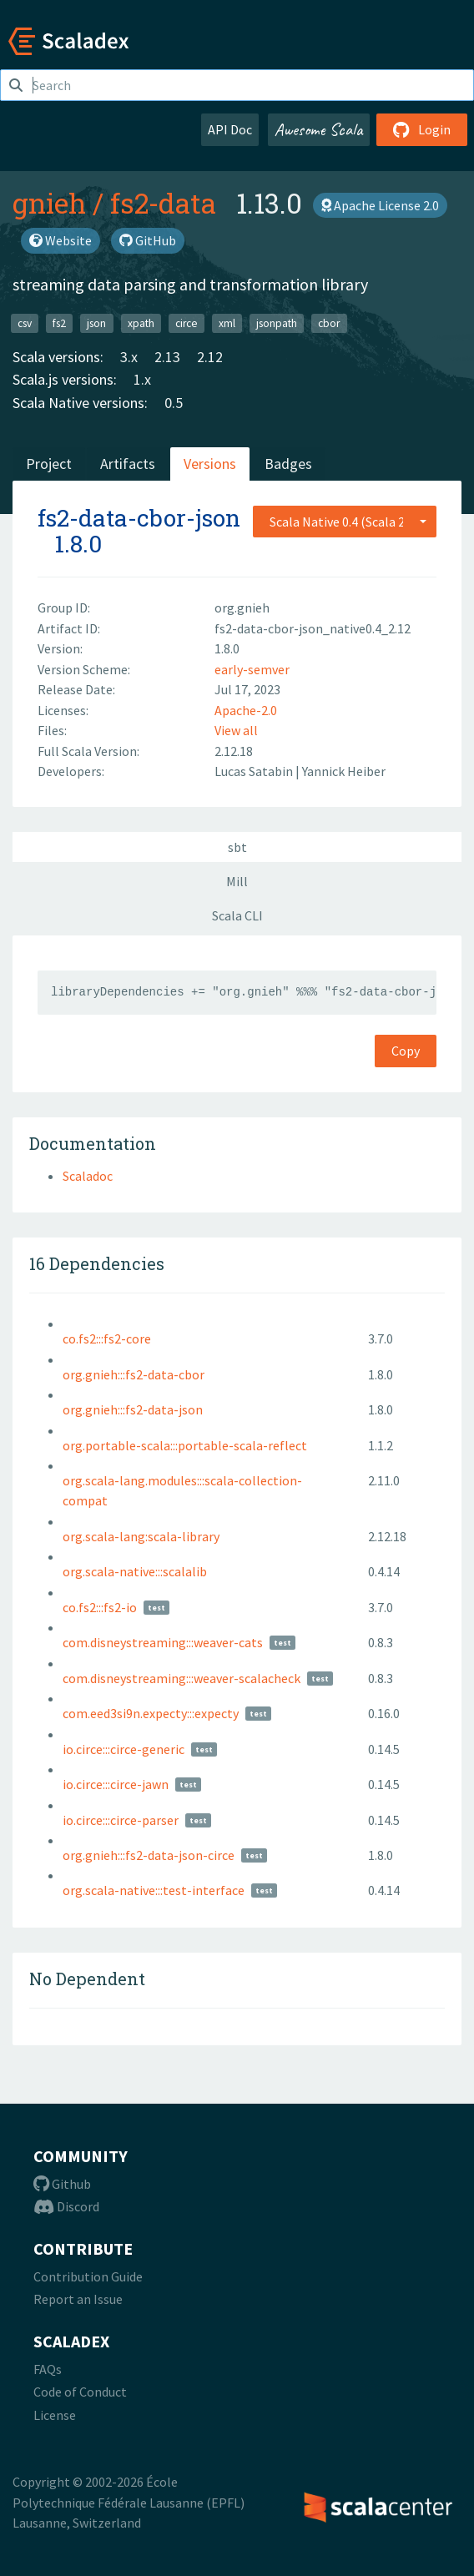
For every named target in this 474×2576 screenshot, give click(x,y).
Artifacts (127, 463)
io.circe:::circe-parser (121, 1820)
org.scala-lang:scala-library (141, 1536)
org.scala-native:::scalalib (135, 1571)
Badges (288, 463)
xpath (141, 322)
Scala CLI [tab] (237, 915)
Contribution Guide (88, 2276)
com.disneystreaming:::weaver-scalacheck (181, 1678)
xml (227, 322)
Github (62, 2183)
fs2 (59, 322)
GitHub (147, 240)
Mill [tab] (237, 881)
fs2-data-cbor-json (139, 517)
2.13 (167, 356)
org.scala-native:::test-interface (154, 1890)
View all (236, 730)
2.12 (210, 356)
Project (49, 463)
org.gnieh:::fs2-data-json (133, 1409)
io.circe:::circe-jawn (116, 1784)
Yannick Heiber (344, 771)
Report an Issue (78, 2299)
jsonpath (276, 322)
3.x (129, 356)
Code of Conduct (80, 2391)
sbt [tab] (237, 847)
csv (25, 322)
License (54, 2415)
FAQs (47, 2369)
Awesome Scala (319, 129)
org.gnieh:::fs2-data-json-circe (148, 1855)
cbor (329, 322)
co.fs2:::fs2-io (100, 1607)
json (96, 322)
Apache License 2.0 (380, 205)
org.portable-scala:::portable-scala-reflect (185, 1445)
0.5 (173, 402)
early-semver (252, 669)
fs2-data (163, 202)
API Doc (230, 129)
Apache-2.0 (245, 710)
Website (60, 240)
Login (422, 129)
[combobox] (344, 521)
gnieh (49, 202)
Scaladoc (88, 1175)
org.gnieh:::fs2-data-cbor (133, 1374)
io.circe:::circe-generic (123, 1749)
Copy (405, 1050)
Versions (210, 463)
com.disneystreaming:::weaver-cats (163, 1642)
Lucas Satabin (254, 771)
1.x (142, 379)
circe (186, 322)
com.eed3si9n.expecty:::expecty (151, 1713)
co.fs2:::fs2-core (107, 1338)
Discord (66, 2206)
